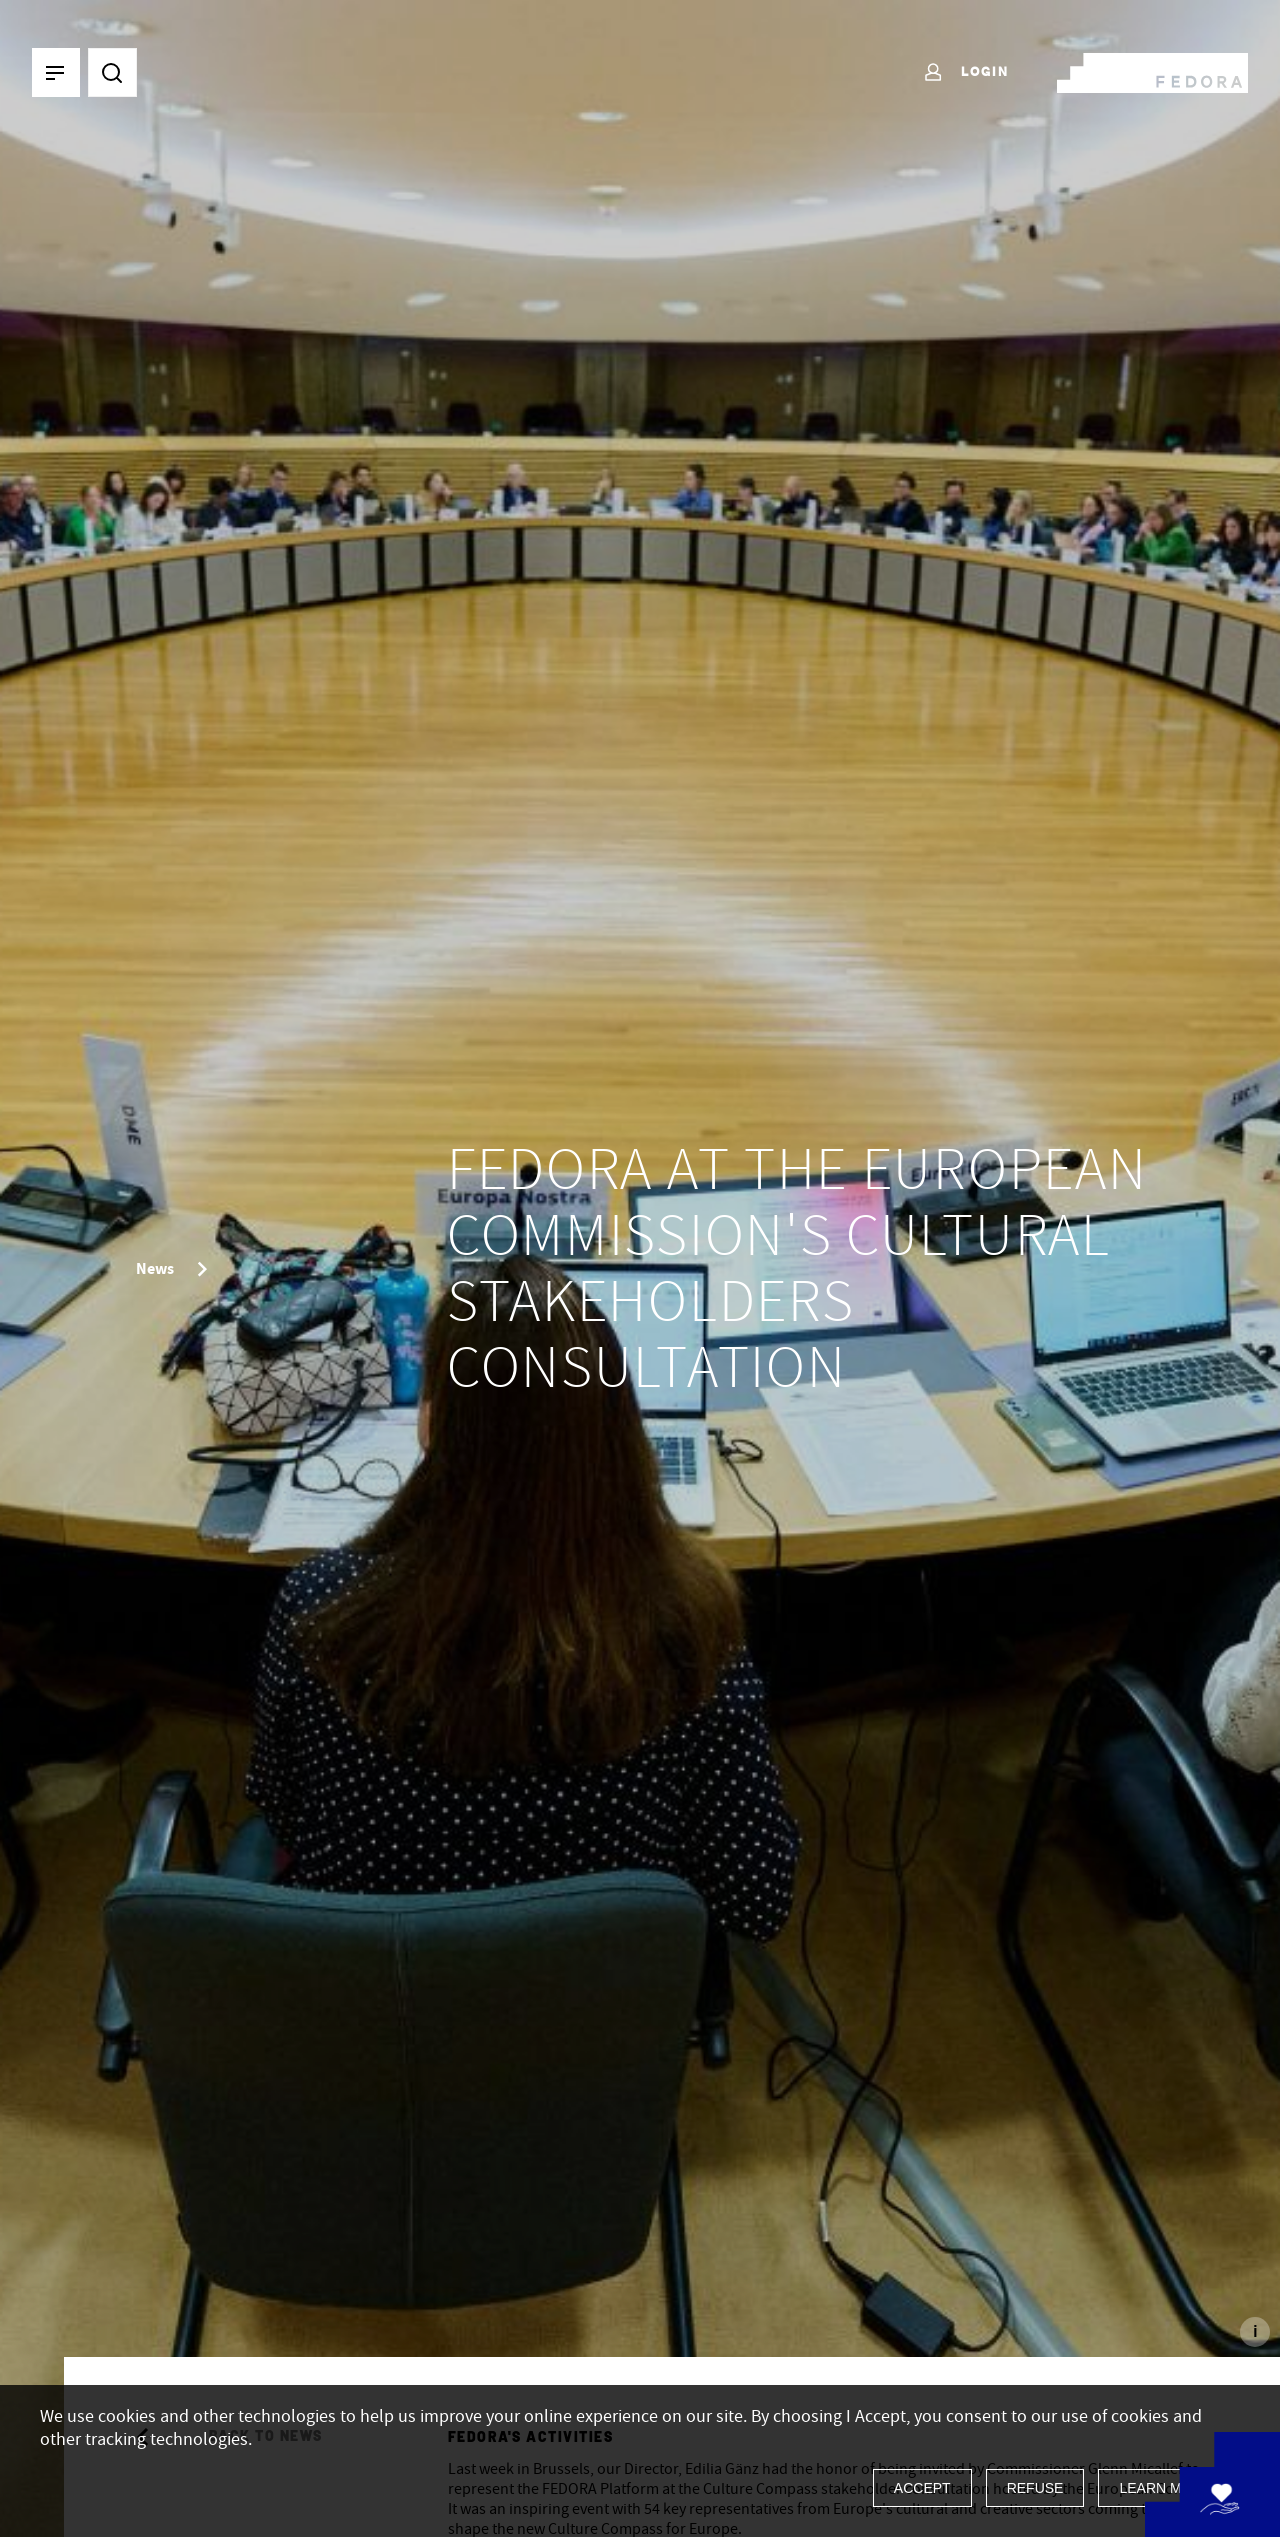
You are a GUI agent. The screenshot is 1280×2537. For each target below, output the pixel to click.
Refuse (1035, 2488)
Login (965, 73)
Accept (922, 2488)
